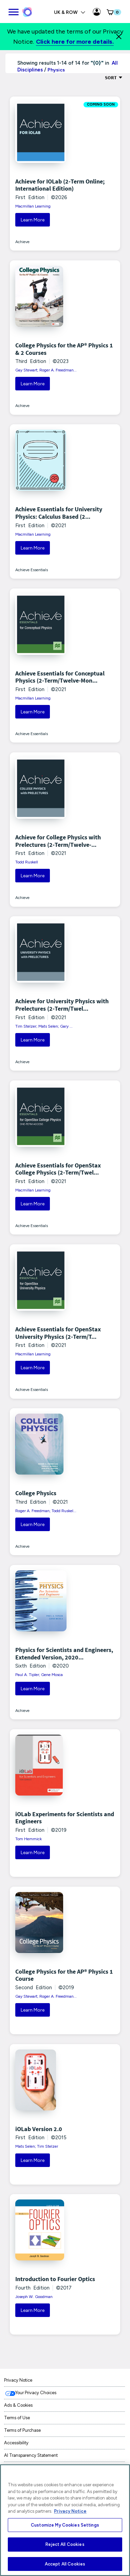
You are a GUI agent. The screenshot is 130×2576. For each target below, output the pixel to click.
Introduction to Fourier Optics (55, 2279)
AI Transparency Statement (31, 2455)
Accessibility (16, 2442)
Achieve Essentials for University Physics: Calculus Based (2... (58, 512)
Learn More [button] (32, 220)
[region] (65, 2520)
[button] (113, 12)
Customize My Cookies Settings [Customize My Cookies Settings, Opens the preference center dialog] (65, 2525)
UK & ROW (70, 12)
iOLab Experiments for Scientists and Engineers (64, 1817)
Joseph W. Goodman (34, 2296)
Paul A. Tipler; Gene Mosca (39, 1674)
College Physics (35, 1493)
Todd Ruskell (26, 862)
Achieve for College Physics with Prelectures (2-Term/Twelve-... (58, 841)
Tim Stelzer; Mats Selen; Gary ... (44, 1026)
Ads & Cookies (18, 2405)
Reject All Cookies (64, 2544)
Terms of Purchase (22, 2430)
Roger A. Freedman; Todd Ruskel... (45, 1510)
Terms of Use (17, 2417)
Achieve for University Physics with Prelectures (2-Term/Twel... (62, 1004)
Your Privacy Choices (35, 2392)
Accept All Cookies (65, 2564)
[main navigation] (13, 11)
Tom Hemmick (28, 1839)
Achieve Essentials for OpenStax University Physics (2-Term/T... (58, 1332)
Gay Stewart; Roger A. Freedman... (46, 370)
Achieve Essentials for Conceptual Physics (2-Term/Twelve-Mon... (60, 677)
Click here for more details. (75, 41)
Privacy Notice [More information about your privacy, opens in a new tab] (70, 2511)
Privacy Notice (18, 2380)
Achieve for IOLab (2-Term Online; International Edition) (60, 185)
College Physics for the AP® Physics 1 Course (64, 1975)
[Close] (119, 36)
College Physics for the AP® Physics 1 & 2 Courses (64, 349)
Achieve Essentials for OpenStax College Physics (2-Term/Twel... (58, 1169)
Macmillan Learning (33, 206)
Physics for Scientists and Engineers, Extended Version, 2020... (64, 1653)
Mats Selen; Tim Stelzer (36, 2146)
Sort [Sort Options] (114, 77)
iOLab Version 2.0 (38, 2129)
